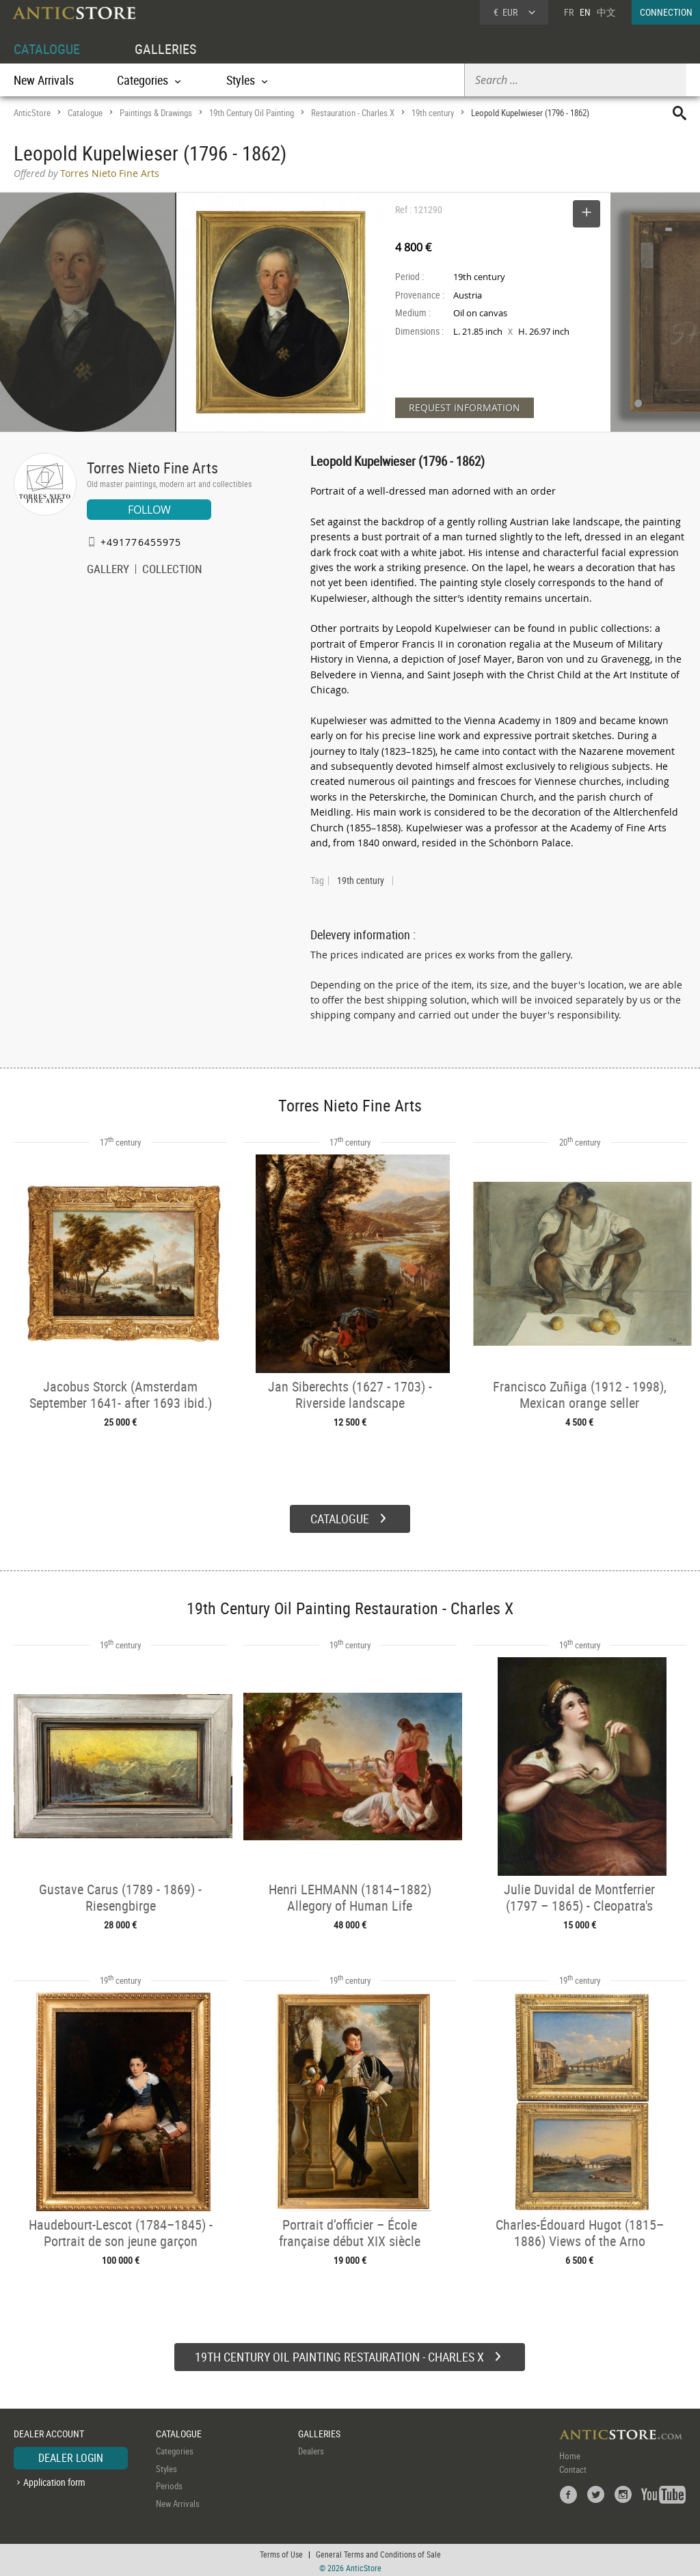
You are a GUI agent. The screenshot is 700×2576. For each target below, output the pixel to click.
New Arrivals (44, 80)
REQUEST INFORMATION (464, 407)
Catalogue (85, 113)
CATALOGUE (47, 49)
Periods (169, 2484)
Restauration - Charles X (352, 113)
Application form (54, 2480)
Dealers (311, 2449)
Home (569, 2454)
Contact (573, 2468)
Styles (166, 2467)
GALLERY (108, 570)
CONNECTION (666, 11)
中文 (606, 11)
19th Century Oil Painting (251, 113)
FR (569, 11)
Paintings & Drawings (156, 113)
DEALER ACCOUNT (49, 2431)
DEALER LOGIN (70, 2456)
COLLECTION (172, 570)
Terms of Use (281, 2552)
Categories (174, 2449)
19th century (433, 113)
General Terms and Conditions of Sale (378, 2552)
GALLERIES (165, 49)
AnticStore (32, 113)
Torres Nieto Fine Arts (152, 467)
